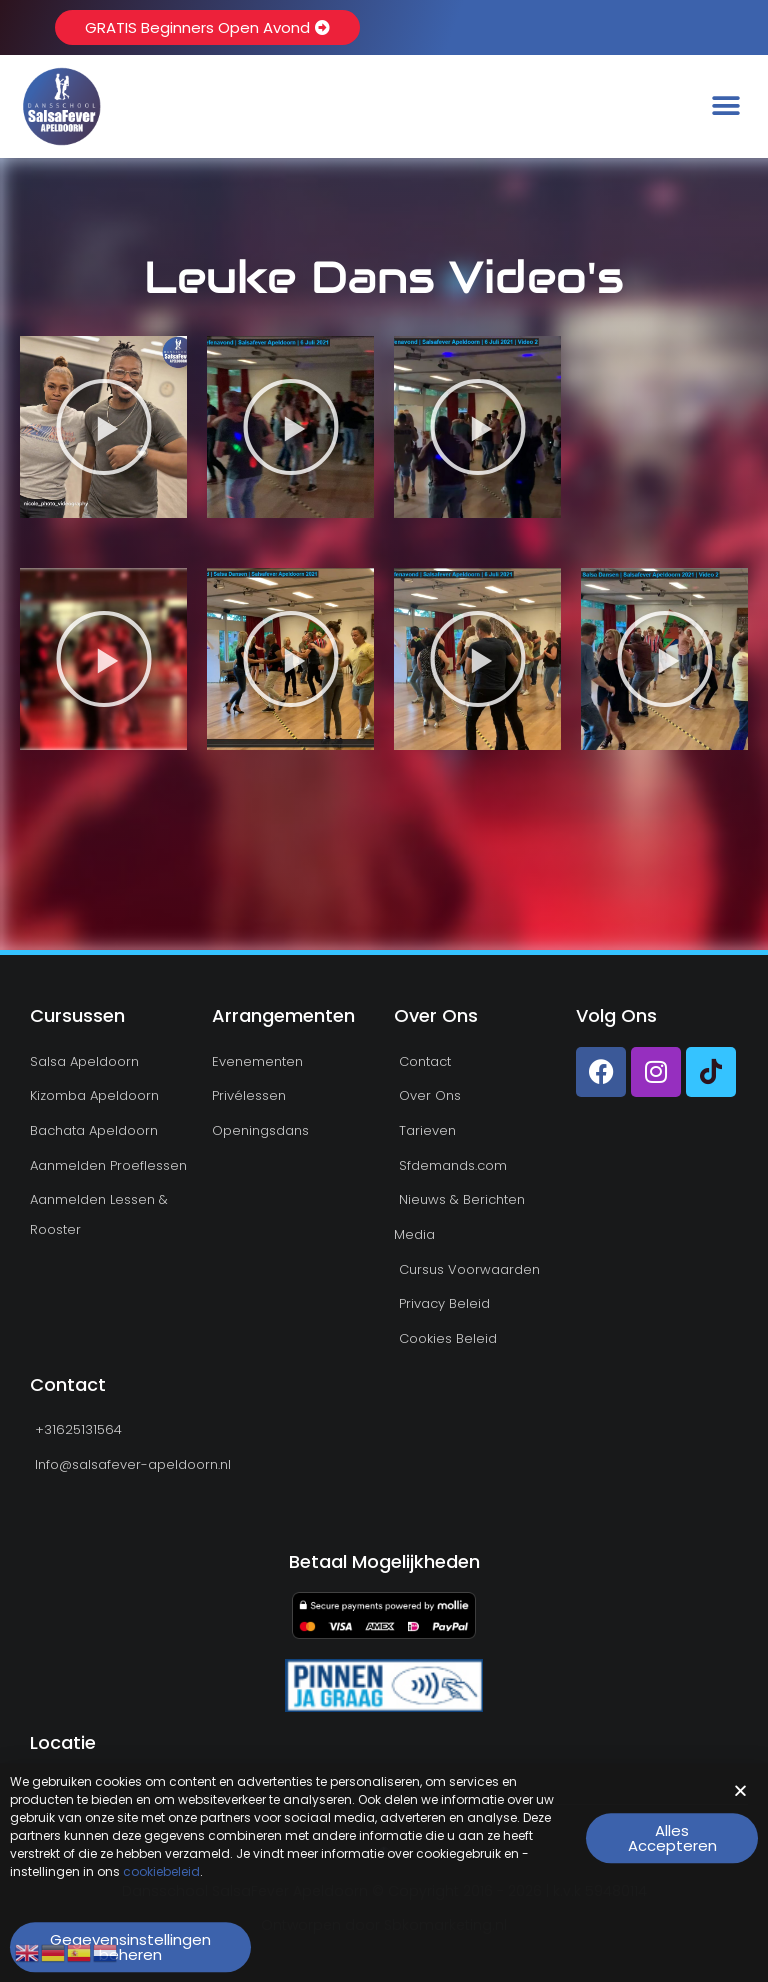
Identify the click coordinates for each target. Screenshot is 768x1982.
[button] (725, 106)
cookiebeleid (161, 1887)
